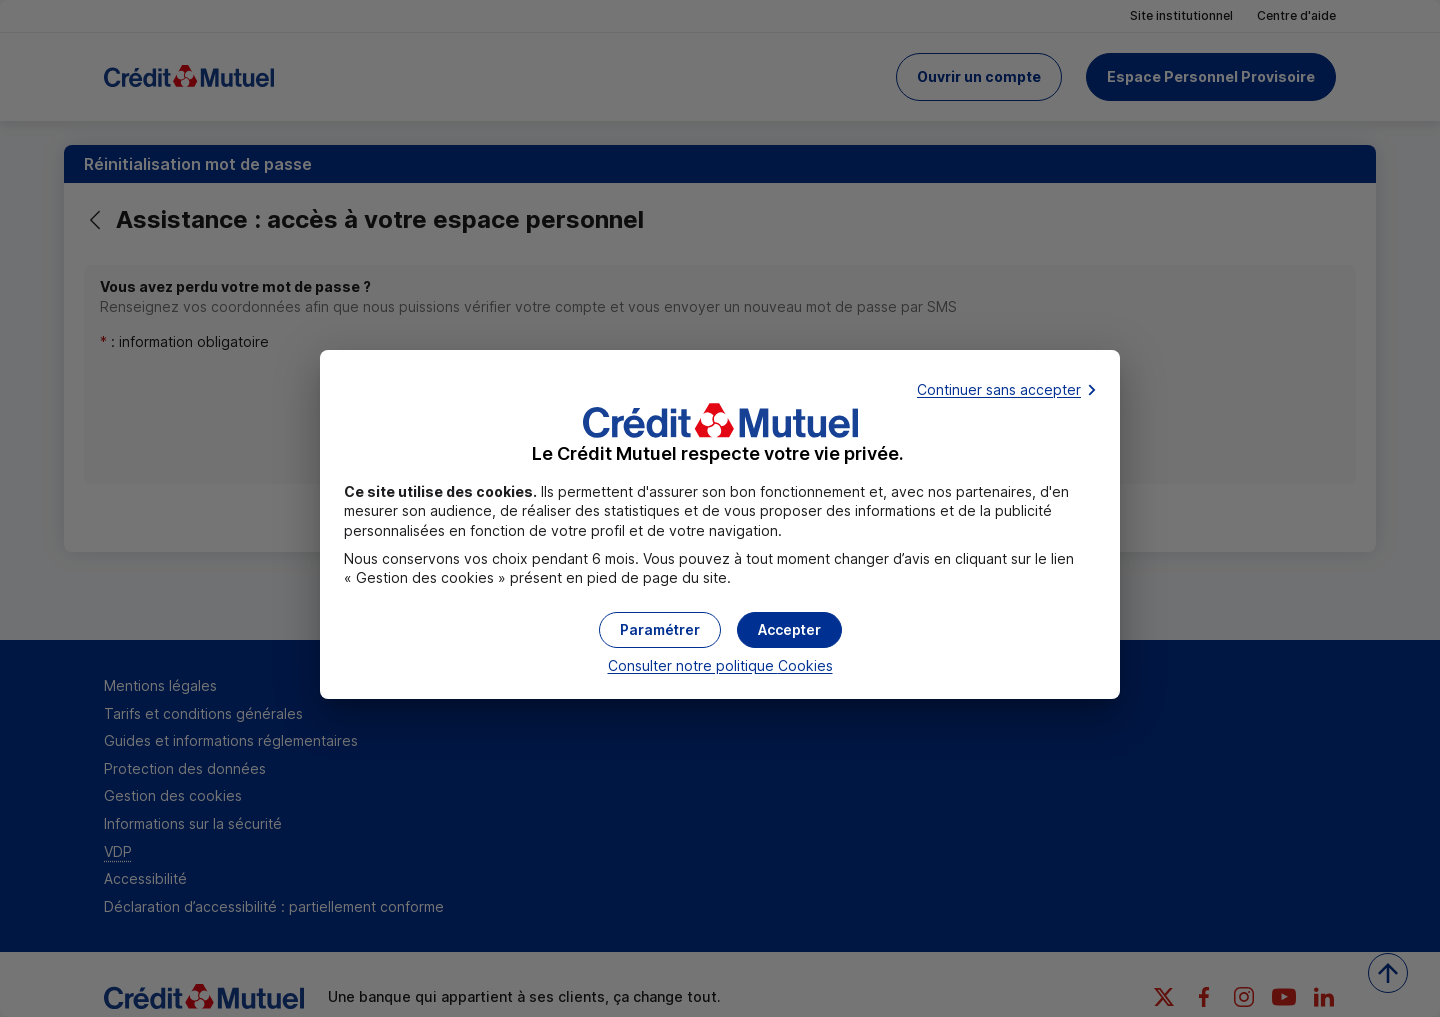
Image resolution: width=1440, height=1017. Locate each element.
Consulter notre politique (720, 665)
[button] (789, 630)
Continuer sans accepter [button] (999, 389)
